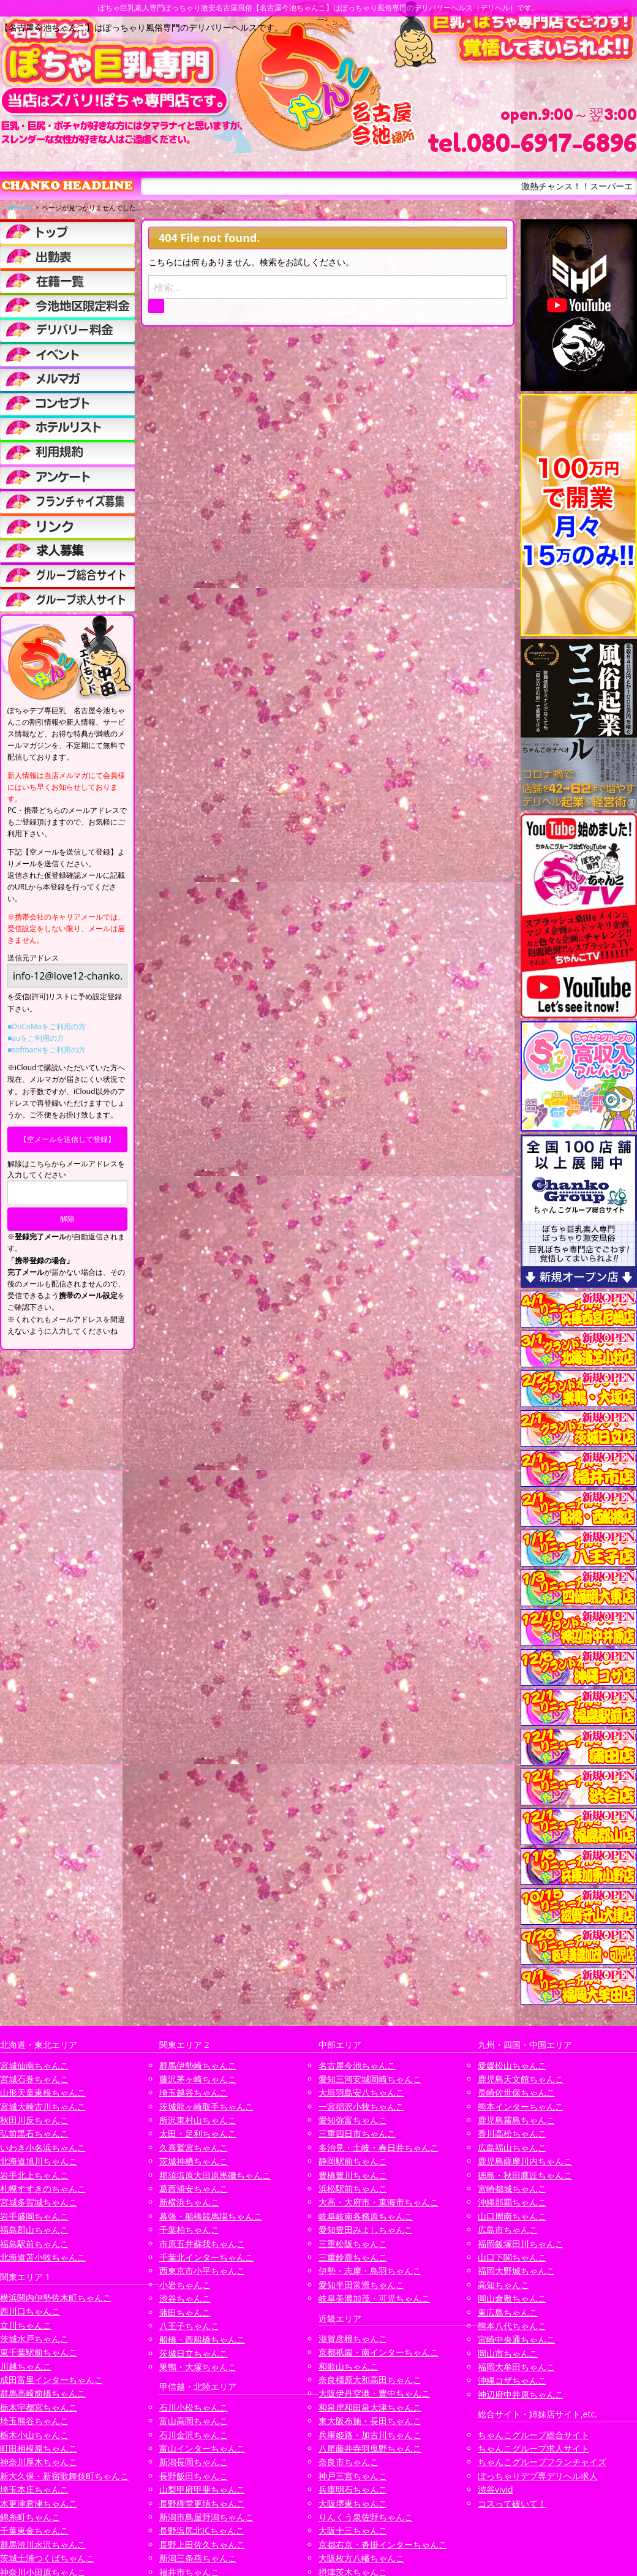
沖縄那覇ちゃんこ (512, 2202)
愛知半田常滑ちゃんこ (361, 2285)
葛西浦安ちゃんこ (193, 2188)
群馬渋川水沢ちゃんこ (43, 2544)
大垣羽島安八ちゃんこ (361, 2092)
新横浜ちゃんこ (189, 2202)
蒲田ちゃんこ (185, 2312)
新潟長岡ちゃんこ (193, 2462)
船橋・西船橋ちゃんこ (202, 2339)
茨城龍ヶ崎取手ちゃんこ (206, 2106)
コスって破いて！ (512, 2503)
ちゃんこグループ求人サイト (533, 2448)
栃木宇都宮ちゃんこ (38, 2407)
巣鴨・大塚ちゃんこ (197, 2367)
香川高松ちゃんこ (512, 2133)
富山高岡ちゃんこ (193, 2421)
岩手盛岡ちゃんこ (34, 2216)
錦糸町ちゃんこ (30, 2517)
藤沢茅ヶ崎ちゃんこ (197, 2079)
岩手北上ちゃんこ (34, 2175)
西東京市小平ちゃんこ (202, 2270)
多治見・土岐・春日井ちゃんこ (378, 2147)
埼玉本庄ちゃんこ (34, 2489)
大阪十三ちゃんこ (352, 2530)
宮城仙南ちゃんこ (34, 2065)
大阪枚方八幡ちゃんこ (361, 2558)
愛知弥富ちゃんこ (352, 2120)
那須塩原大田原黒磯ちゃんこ (215, 2175)
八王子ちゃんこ (189, 2326)
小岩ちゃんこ (185, 2285)
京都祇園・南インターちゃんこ (378, 2352)
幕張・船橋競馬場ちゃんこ (210, 2216)
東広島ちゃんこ (508, 2312)
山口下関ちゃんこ (512, 2257)
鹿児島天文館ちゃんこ (521, 2079)
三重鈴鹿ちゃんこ (352, 2257)
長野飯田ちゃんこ (193, 2476)
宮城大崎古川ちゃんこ (43, 2106)
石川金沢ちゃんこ (193, 2435)
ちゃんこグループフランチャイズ (542, 2462)
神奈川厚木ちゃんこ (38, 2462)
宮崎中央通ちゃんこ (516, 2339)
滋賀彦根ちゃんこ (352, 2338)
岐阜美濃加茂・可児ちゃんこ (374, 2298)
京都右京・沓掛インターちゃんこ (382, 2544)
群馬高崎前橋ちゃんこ (43, 2393)
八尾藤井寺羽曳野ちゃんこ (369, 2448)
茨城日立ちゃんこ (193, 2353)
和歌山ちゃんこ (348, 2366)
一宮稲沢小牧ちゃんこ (361, 2106)
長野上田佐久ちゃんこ (202, 2544)
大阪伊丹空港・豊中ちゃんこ (374, 2393)
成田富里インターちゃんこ (51, 2379)
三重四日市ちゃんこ (357, 2133)
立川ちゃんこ (25, 2325)
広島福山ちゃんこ (512, 2147)
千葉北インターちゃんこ (206, 2257)
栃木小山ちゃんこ (34, 2435)
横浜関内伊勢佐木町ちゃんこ (55, 2297)
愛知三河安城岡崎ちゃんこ (369, 2079)
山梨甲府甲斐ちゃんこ (202, 2489)
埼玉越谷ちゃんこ (193, 2092)
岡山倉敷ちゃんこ (512, 2298)
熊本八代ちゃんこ (512, 2326)
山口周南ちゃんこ (512, 2216)
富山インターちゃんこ (202, 2448)
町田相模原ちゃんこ (38, 2448)
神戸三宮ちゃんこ (352, 2476)
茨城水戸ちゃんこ (34, 2338)
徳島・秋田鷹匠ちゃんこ (525, 2175)
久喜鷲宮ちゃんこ (193, 2147)
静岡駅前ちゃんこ (352, 2161)
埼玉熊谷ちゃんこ (34, 2421)
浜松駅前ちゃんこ (352, 2188)
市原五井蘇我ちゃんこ (202, 2243)
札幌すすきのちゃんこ (43, 2188)
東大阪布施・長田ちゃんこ (369, 2421)
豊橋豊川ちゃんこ (352, 2175)
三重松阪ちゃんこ (352, 2243)
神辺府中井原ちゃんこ (521, 2394)
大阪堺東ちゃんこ (352, 2503)
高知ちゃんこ (503, 2285)
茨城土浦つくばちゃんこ (47, 2558)
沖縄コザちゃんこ (512, 2380)
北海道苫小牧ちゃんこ (43, 2257)
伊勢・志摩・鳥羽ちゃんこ (369, 2270)
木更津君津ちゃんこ (38, 2503)
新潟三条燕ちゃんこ (197, 2558)
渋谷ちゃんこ (185, 2298)
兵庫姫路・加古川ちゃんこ (369, 2435)
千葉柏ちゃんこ (189, 2229)
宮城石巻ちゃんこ (34, 2079)
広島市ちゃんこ (508, 2229)
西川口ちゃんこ (30, 2311)
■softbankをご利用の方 (46, 1049)
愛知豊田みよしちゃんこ (365, 2229)
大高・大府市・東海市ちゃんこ (378, 2202)
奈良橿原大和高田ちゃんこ (369, 2379)
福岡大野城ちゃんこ (516, 2270)
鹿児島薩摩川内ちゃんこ (525, 2161)
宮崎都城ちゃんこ (512, 2188)
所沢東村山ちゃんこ (197, 2120)
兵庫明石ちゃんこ (352, 2489)
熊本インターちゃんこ (521, 2106)
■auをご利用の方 (35, 1038)
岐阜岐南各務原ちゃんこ (365, 2216)
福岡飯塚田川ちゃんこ (521, 2243)
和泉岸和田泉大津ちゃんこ (369, 2407)
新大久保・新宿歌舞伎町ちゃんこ (64, 2476)
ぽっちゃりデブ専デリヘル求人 (538, 2476)
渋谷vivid (495, 2489)
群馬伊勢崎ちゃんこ (197, 2065)
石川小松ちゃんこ (193, 2407)
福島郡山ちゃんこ (34, 2229)
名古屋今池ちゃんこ (357, 2065)
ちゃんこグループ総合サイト (533, 2435)
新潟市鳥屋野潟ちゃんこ (206, 2517)
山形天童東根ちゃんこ (43, 2092)
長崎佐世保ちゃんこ (516, 2092)
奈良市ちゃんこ (348, 2462)
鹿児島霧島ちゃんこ (516, 2120)
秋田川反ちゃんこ (34, 2120)
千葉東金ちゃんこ (34, 2530)
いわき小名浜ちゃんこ (43, 2147)
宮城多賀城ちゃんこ (38, 2202)
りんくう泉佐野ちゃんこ (365, 2517)
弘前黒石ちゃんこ (34, 2133)
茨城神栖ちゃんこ (193, 2161)
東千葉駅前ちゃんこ (38, 2352)
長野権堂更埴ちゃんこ (202, 2503)
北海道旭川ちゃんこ (38, 2161)
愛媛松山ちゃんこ (512, 2065)
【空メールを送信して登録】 (67, 1139)
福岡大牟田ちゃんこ (516, 2367)
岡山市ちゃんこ (508, 2353)
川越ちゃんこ (25, 2366)
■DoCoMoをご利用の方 (46, 1026)
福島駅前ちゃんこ (34, 2243)
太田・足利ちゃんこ (197, 2133)
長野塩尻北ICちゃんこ (201, 2530)
